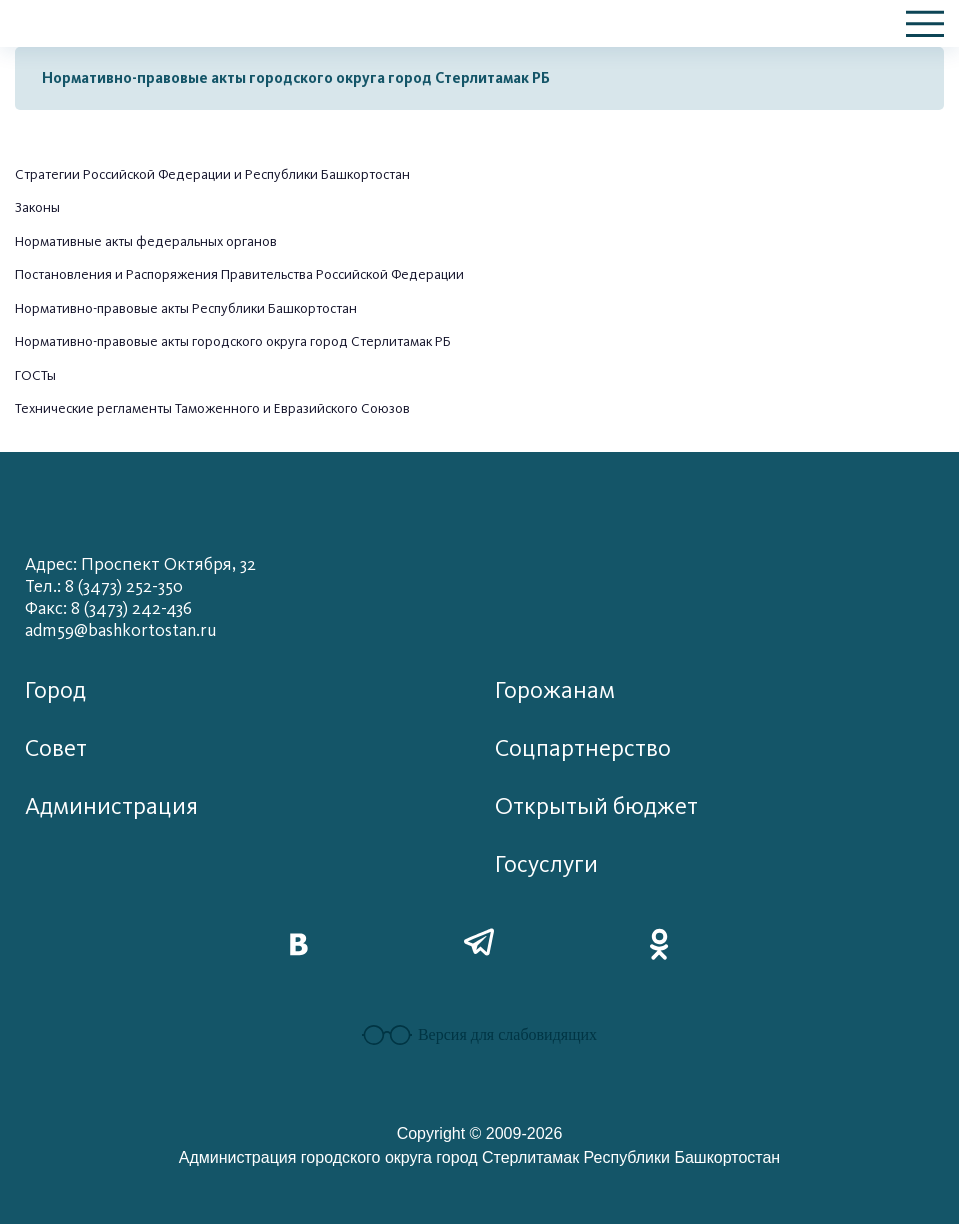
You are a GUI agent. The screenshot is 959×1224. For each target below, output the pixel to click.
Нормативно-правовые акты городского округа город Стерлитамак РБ (296, 78)
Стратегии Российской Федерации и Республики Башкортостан (212, 174)
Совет (56, 748)
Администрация (111, 806)
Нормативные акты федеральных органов (146, 241)
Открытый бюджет (596, 806)
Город (55, 690)
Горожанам (555, 690)
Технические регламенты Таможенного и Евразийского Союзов (212, 408)
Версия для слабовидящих (479, 1035)
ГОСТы (35, 375)
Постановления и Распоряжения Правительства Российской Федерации (239, 274)
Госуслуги (546, 864)
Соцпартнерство (583, 748)
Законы (37, 207)
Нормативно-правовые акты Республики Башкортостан (186, 308)
